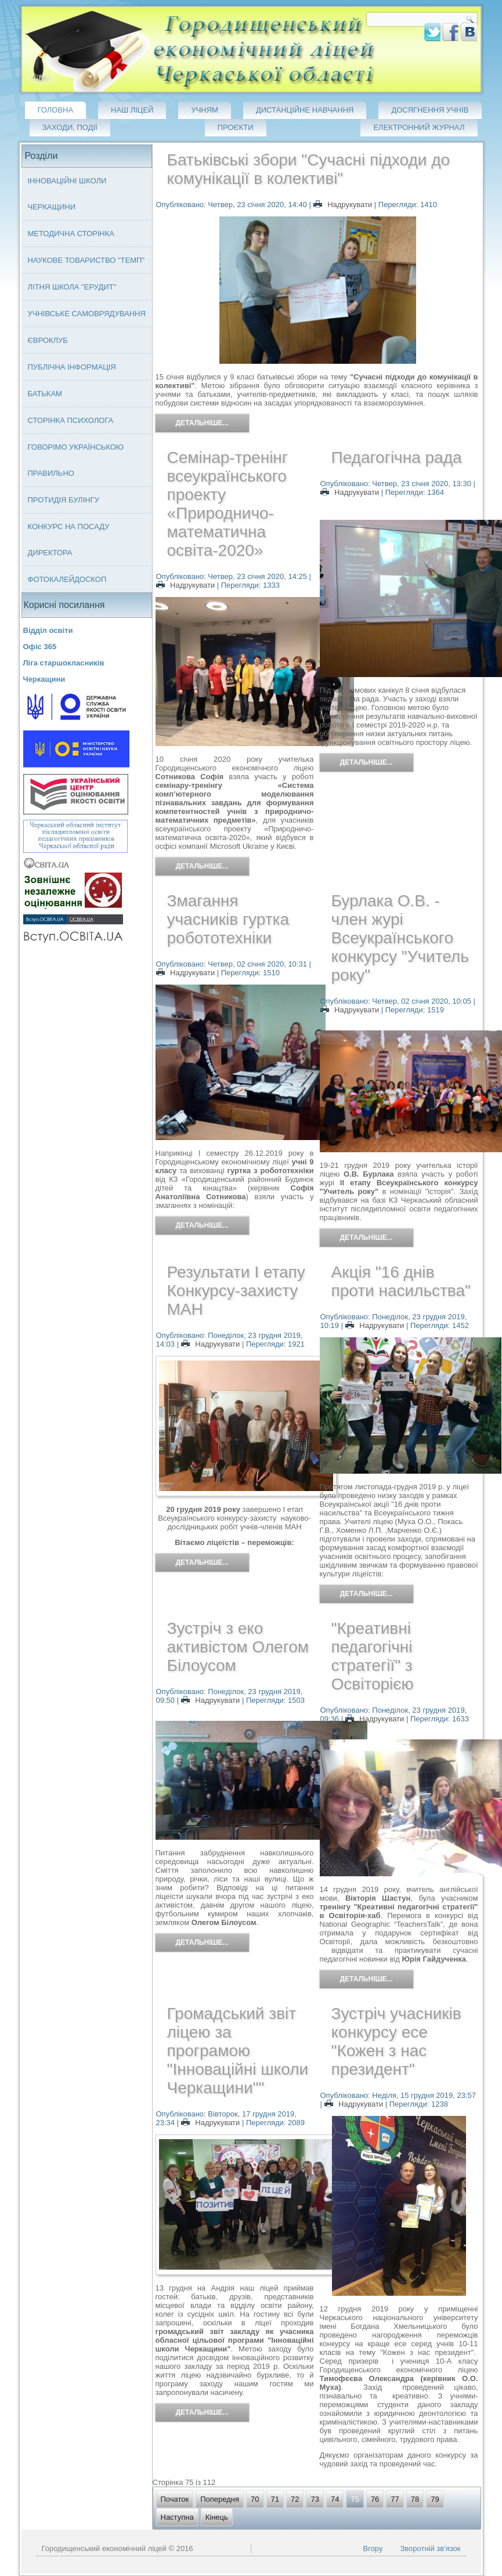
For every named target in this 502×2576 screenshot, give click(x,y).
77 (395, 2499)
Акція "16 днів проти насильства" (401, 1281)
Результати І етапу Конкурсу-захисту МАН (236, 1290)
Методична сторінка (71, 233)
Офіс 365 (40, 646)
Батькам (45, 393)
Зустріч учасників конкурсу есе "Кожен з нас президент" (396, 2041)
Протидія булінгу (63, 499)
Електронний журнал (418, 127)
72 (295, 2499)
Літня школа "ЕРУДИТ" (72, 287)
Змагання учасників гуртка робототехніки (228, 919)
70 (255, 2499)
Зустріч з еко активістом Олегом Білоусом (238, 1646)
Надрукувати (343, 204)
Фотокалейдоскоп (67, 579)
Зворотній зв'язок (430, 2548)
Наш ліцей (132, 110)
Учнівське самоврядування (87, 313)
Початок (175, 2499)
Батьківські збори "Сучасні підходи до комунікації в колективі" (308, 169)
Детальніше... (202, 423)
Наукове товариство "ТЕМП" (86, 260)
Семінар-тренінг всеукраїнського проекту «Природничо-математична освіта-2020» (227, 503)
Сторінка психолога (71, 420)
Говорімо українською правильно (76, 460)
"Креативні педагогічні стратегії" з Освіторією (372, 1656)
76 (375, 2499)
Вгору (373, 2548)
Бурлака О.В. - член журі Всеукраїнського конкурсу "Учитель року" (400, 938)
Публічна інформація (72, 367)
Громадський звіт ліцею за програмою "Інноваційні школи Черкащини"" (238, 2051)
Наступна (177, 2517)
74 (335, 2499)
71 (275, 2499)
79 (435, 2499)
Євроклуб (48, 340)
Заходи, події (69, 127)
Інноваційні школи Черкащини (67, 193)
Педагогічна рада (396, 457)
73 (314, 2499)
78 (415, 2499)
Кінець (216, 2517)
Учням (204, 110)
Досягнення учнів (429, 110)
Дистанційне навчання (305, 110)
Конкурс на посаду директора (69, 539)
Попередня (219, 2499)
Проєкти (236, 127)
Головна (56, 110)
